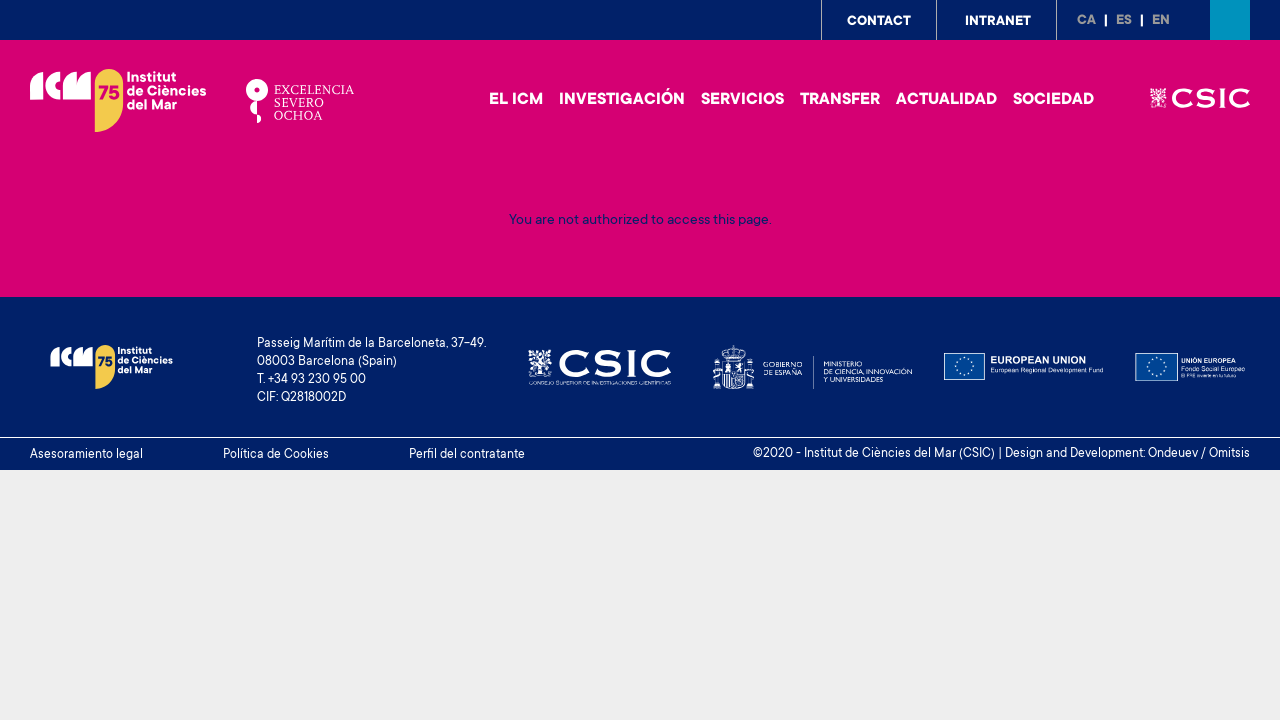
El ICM (516, 100)
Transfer (840, 100)
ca (1086, 21)
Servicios (742, 100)
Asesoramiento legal (86, 455)
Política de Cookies (276, 455)
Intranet (998, 22)
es (1124, 21)
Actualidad (946, 100)
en (1161, 21)
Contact (879, 22)
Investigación (622, 100)
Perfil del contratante (467, 455)
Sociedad (1053, 100)
